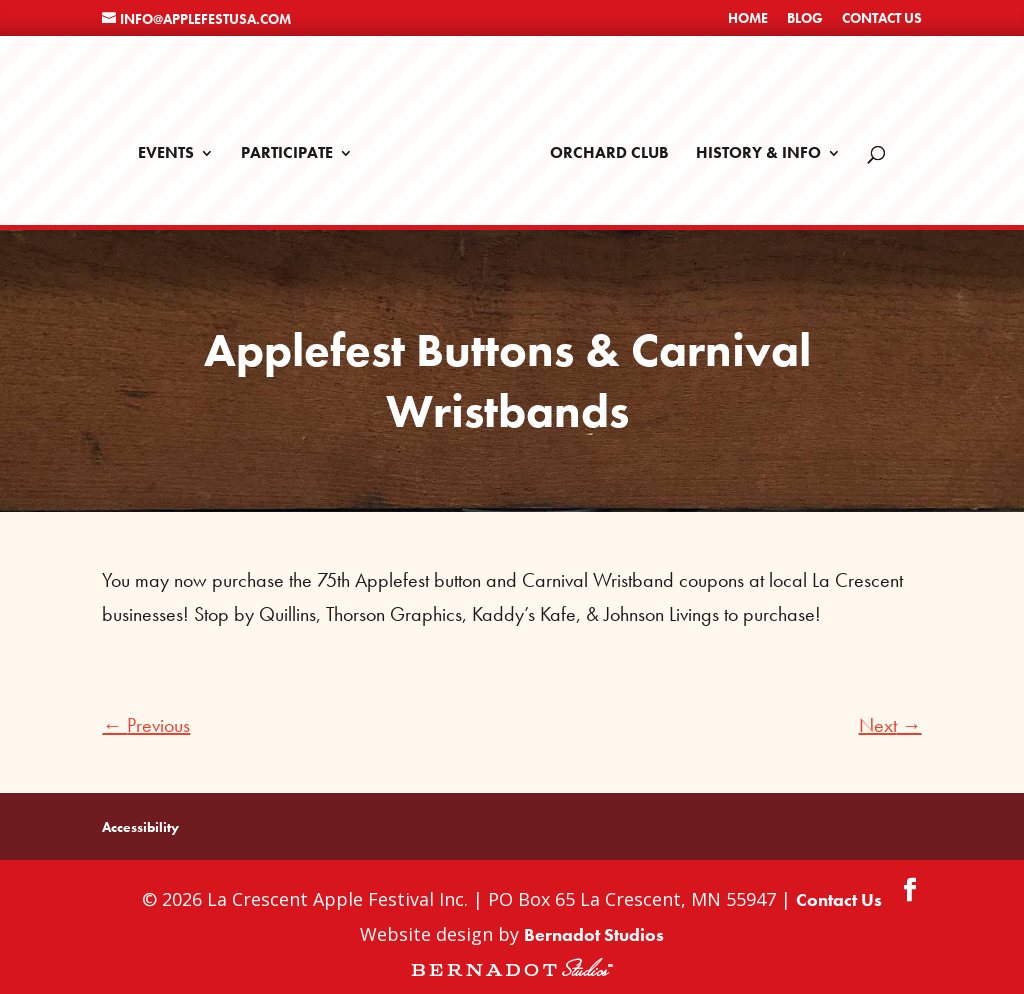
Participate (294, 147)
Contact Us (882, 19)
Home (748, 19)
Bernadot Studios (594, 926)
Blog (805, 19)
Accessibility (140, 820)
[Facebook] (910, 884)
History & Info (751, 147)
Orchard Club (602, 147)
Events (173, 147)
